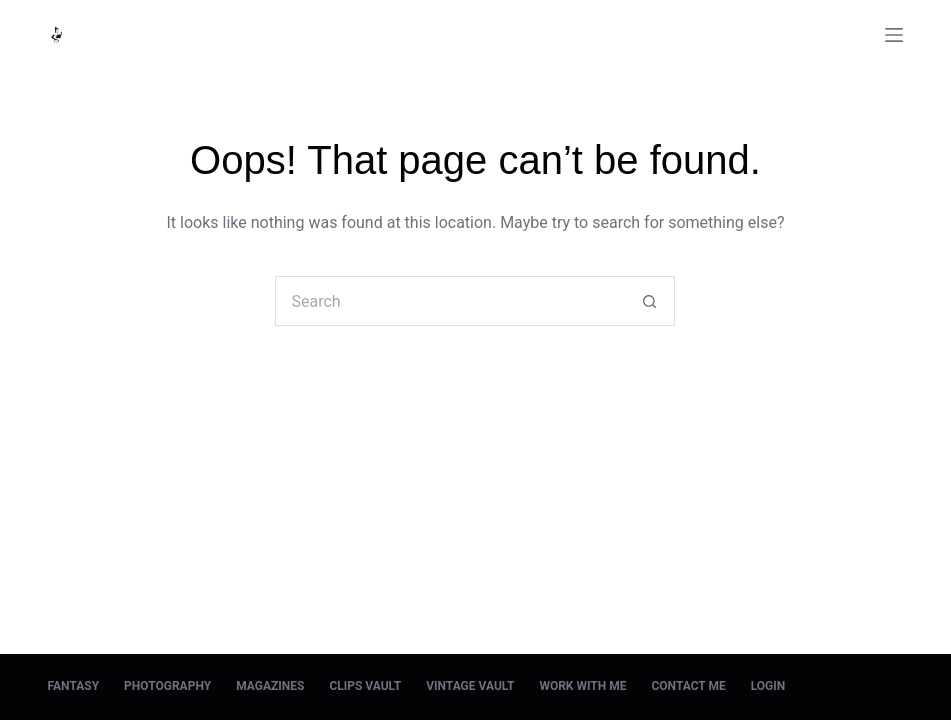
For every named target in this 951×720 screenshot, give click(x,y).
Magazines (270, 686)
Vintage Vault (470, 686)
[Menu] (894, 35)
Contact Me (688, 686)
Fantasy (74, 686)
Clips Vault (365, 686)
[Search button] (650, 301)
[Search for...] (450, 301)
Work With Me (582, 686)
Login (768, 686)
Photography (167, 686)
